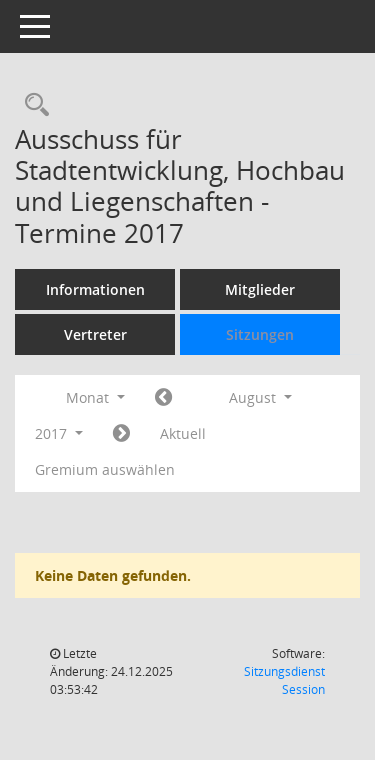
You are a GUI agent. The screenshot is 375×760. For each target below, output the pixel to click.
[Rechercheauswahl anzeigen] (32, 105)
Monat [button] (95, 397)
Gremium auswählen (105, 469)
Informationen (95, 289)
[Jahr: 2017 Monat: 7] (163, 398)
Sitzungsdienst (284, 680)
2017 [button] (59, 433)
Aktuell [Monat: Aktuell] (183, 433)
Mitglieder (260, 289)
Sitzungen (260, 334)
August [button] (260, 397)
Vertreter (95, 334)
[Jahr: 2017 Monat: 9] (121, 434)
